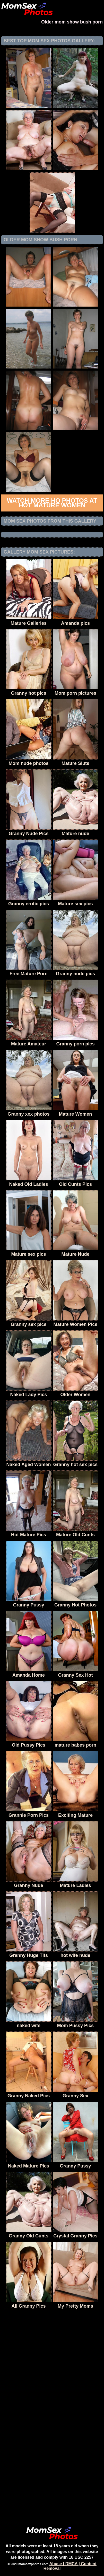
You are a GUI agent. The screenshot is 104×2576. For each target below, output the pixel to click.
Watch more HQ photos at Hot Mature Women (52, 503)
